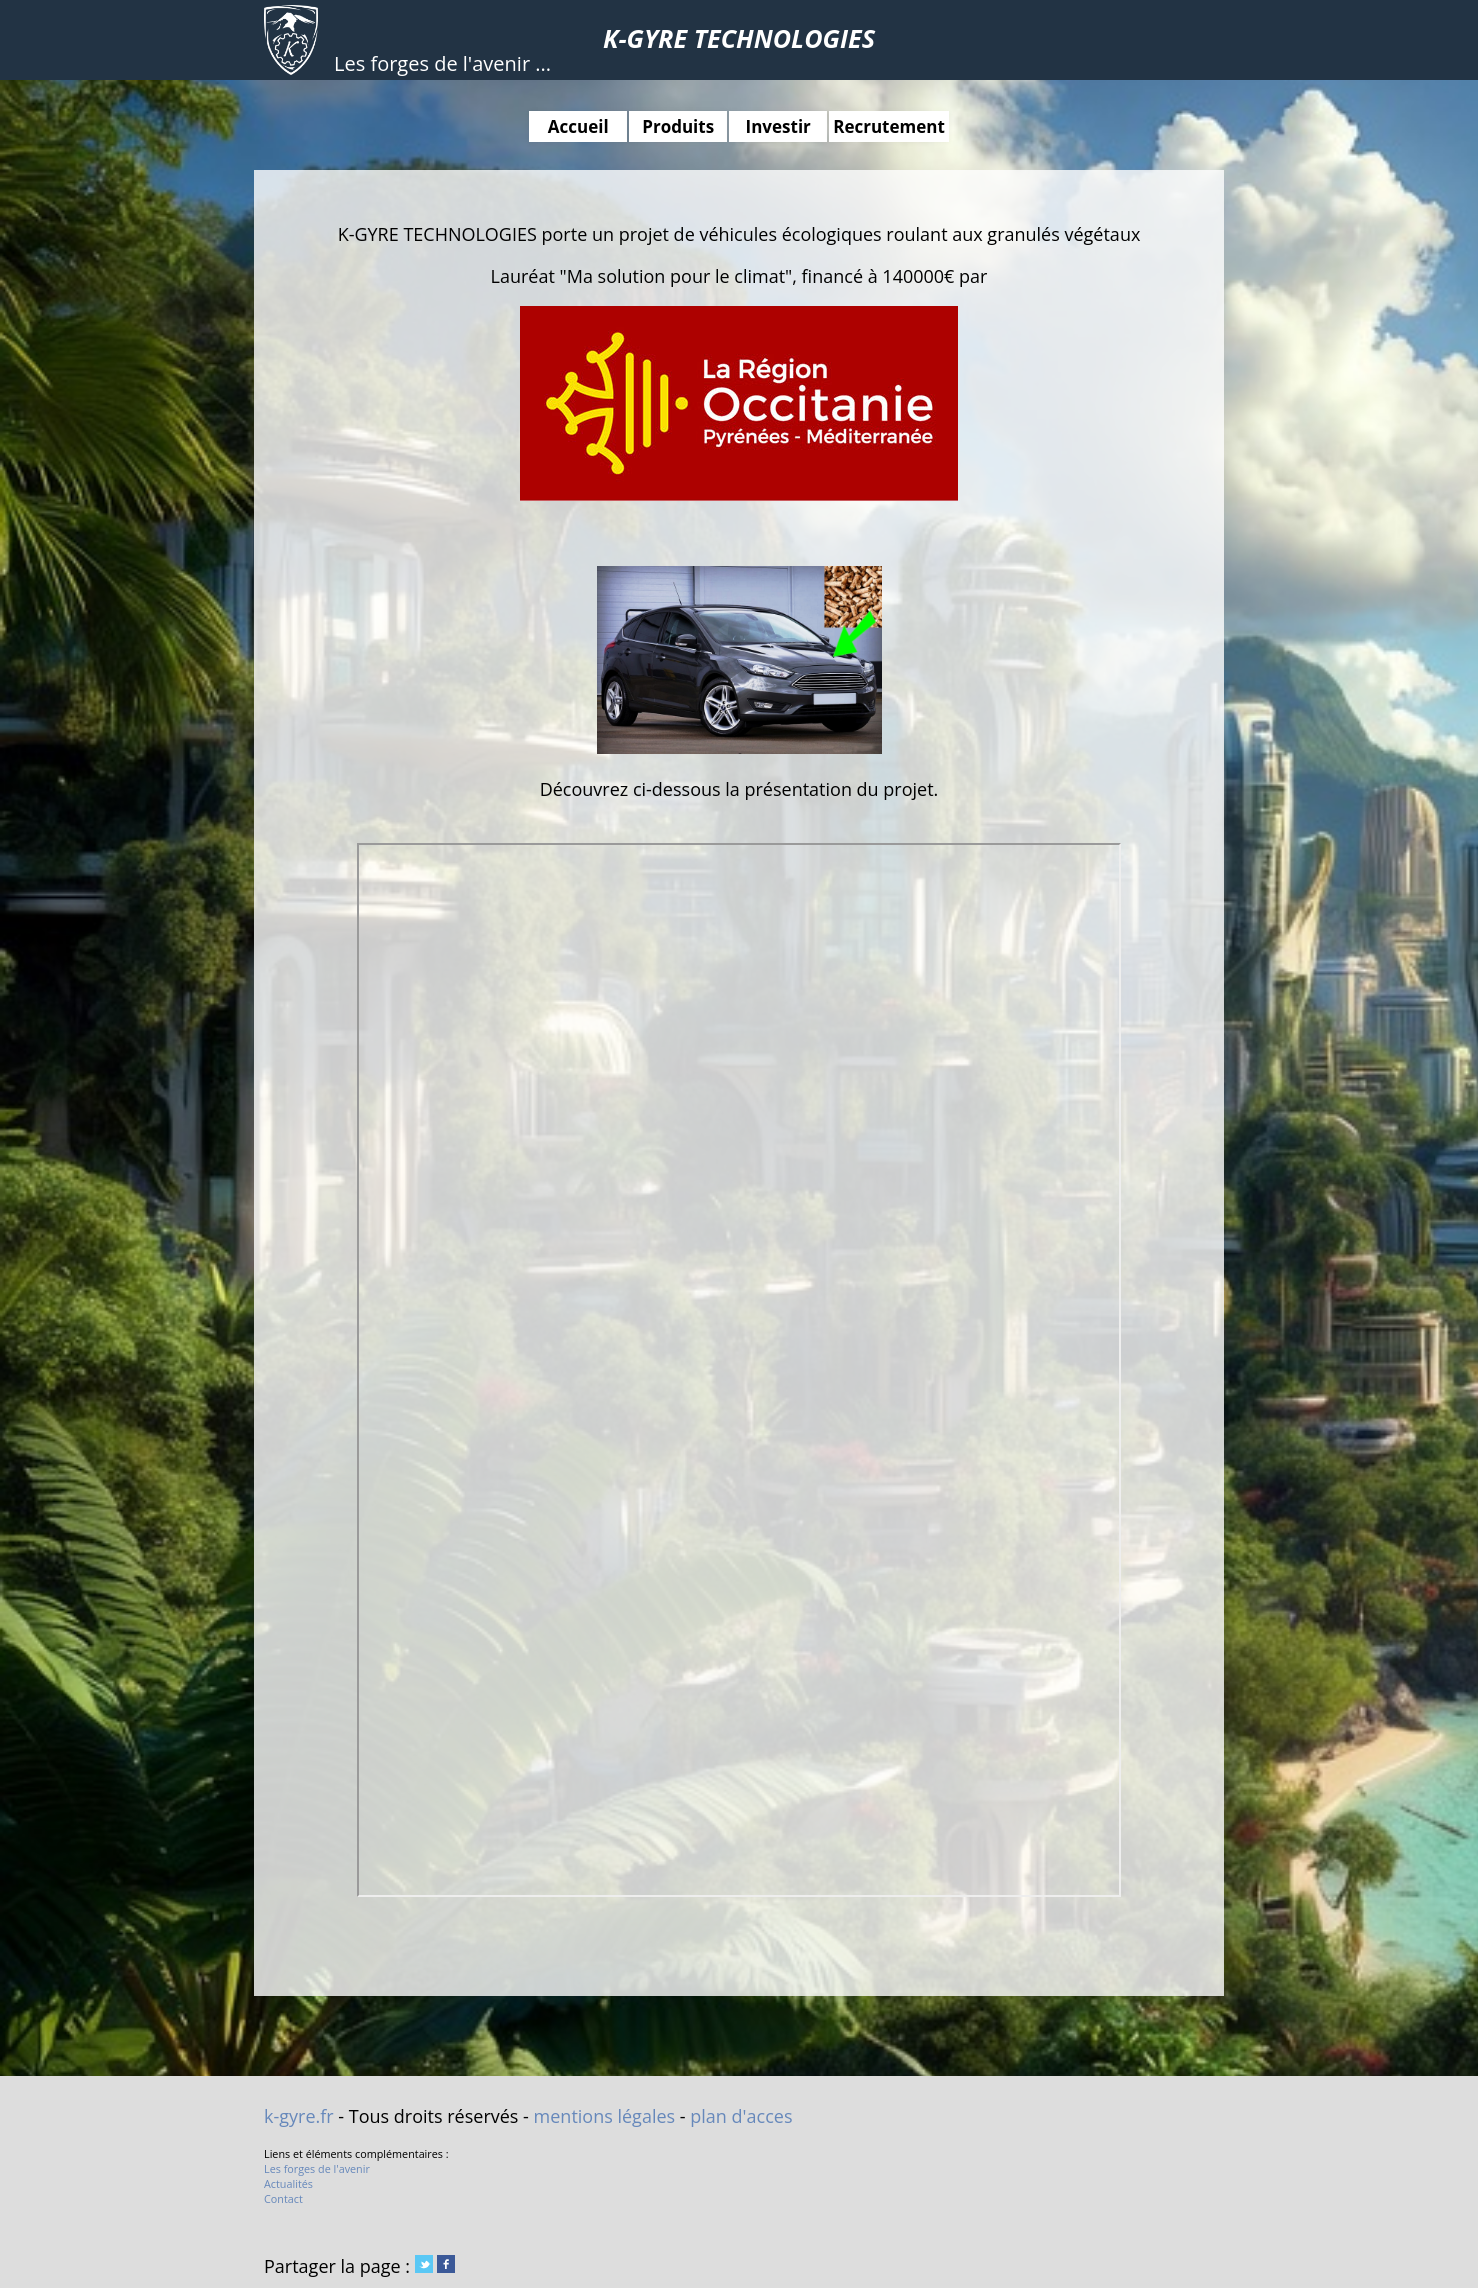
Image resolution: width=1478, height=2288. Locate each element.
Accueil (578, 126)
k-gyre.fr (299, 2116)
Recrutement (889, 126)
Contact (283, 2198)
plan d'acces (741, 2116)
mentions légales (605, 2116)
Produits (678, 126)
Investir (778, 126)
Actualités (288, 2183)
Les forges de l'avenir (317, 2168)
